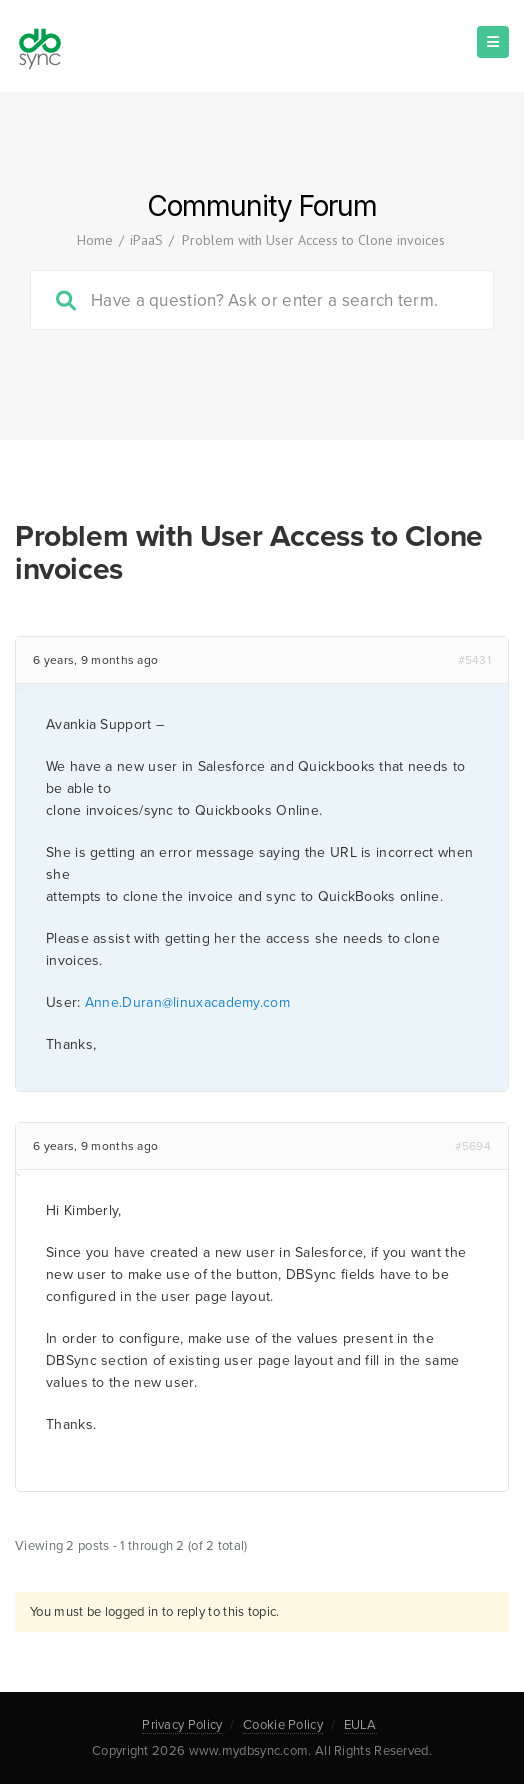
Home (95, 240)
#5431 (475, 660)
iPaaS (146, 240)
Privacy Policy (182, 1725)
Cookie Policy (283, 1725)
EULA (360, 1725)
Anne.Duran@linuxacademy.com (187, 1002)
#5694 (473, 1146)
